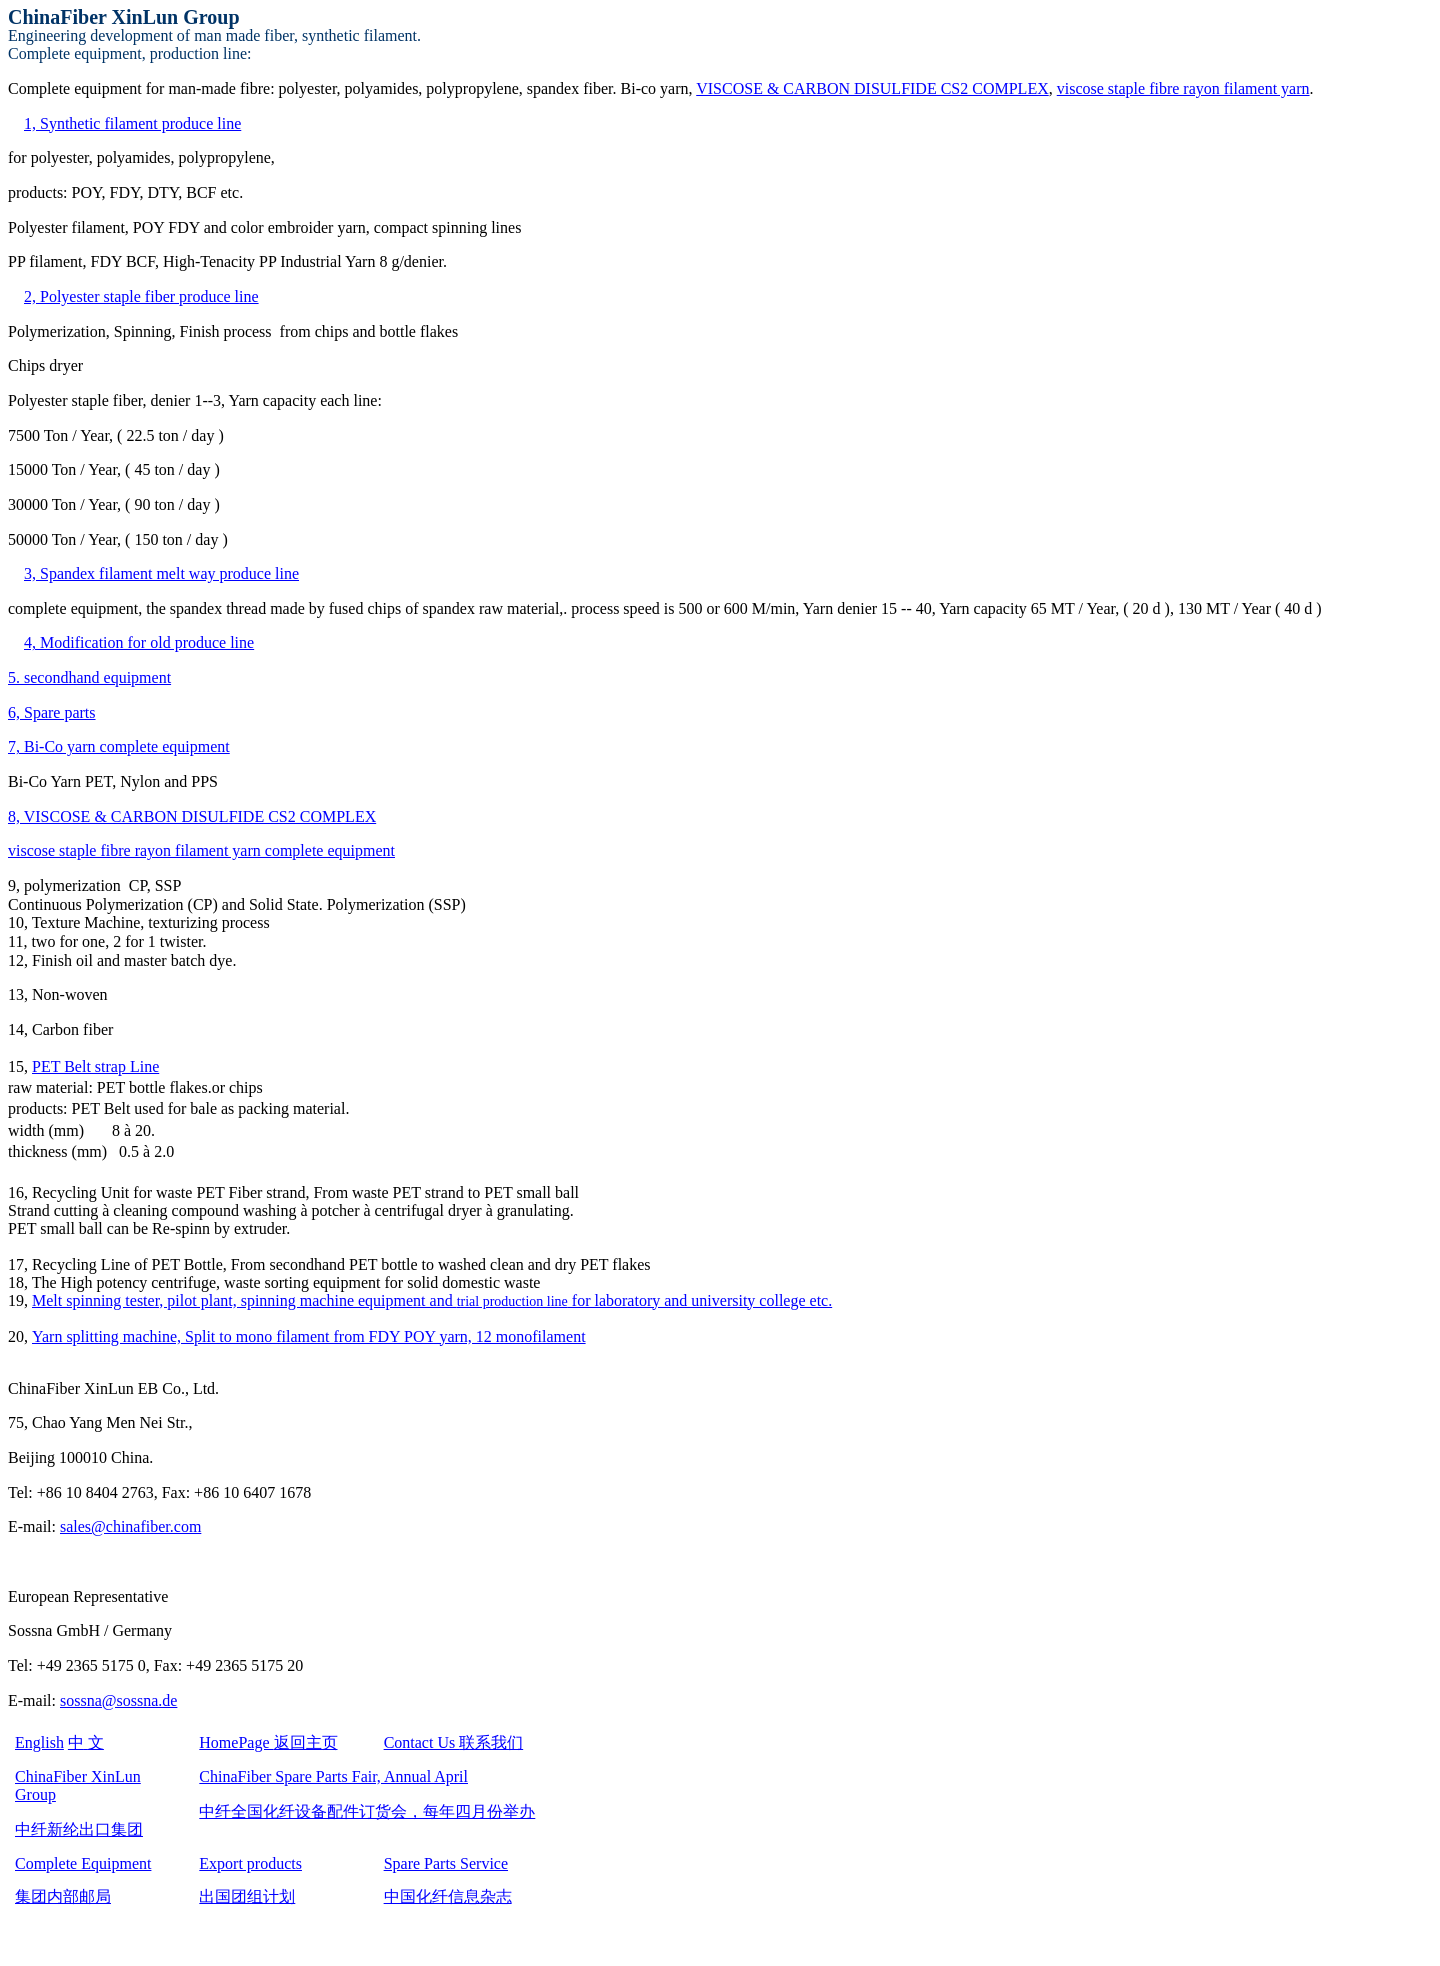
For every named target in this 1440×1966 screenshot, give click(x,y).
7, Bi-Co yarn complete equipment (119, 746)
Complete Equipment (83, 1863)
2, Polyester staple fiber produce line (141, 296)
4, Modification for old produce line (139, 642)
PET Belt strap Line (95, 1066)
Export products (250, 1863)
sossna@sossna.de (118, 1700)
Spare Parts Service (446, 1863)
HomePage (268, 1742)
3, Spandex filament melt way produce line (161, 573)
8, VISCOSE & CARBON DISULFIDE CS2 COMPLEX (192, 816)
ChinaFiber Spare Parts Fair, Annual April (333, 1776)
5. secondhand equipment (89, 677)
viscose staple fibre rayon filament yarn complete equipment (201, 850)
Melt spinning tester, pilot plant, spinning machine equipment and (432, 1300)
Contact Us (454, 1742)
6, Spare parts (52, 712)
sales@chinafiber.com (130, 1526)
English (39, 1742)
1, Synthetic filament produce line (132, 123)
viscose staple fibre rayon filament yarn (1183, 88)
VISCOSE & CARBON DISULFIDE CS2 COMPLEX (872, 88)
